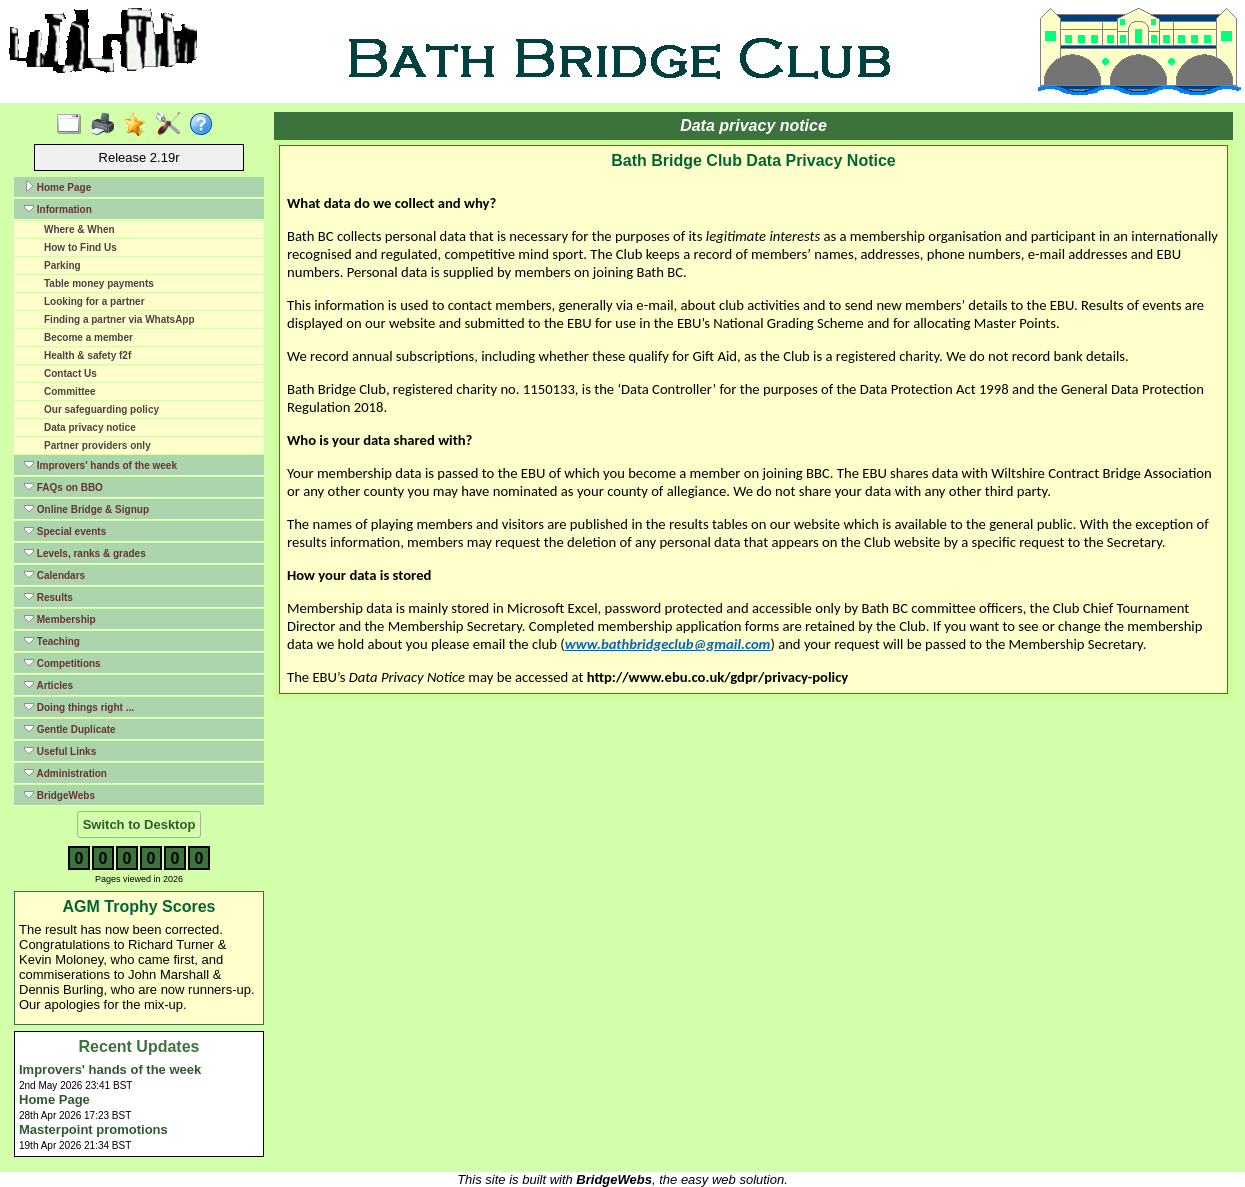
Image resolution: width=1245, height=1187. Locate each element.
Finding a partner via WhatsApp (119, 319)
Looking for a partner (94, 301)
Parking (62, 265)
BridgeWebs (59, 795)
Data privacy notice (90, 427)
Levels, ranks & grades (85, 553)
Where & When (79, 229)
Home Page (57, 187)
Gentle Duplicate (70, 729)
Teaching (52, 641)
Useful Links (60, 751)
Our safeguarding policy (101, 409)
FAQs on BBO (63, 487)
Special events (65, 531)
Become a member (88, 337)
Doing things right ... (79, 707)
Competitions (62, 663)
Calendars (54, 575)
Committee (70, 391)
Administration (65, 773)
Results (48, 597)
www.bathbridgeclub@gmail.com (668, 644)
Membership (60, 619)
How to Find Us (80, 247)
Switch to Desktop (139, 824)
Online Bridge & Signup (86, 509)
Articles (48, 685)
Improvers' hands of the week (100, 465)
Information (58, 209)
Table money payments (99, 283)
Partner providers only (97, 445)
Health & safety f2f (87, 355)
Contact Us (70, 373)
